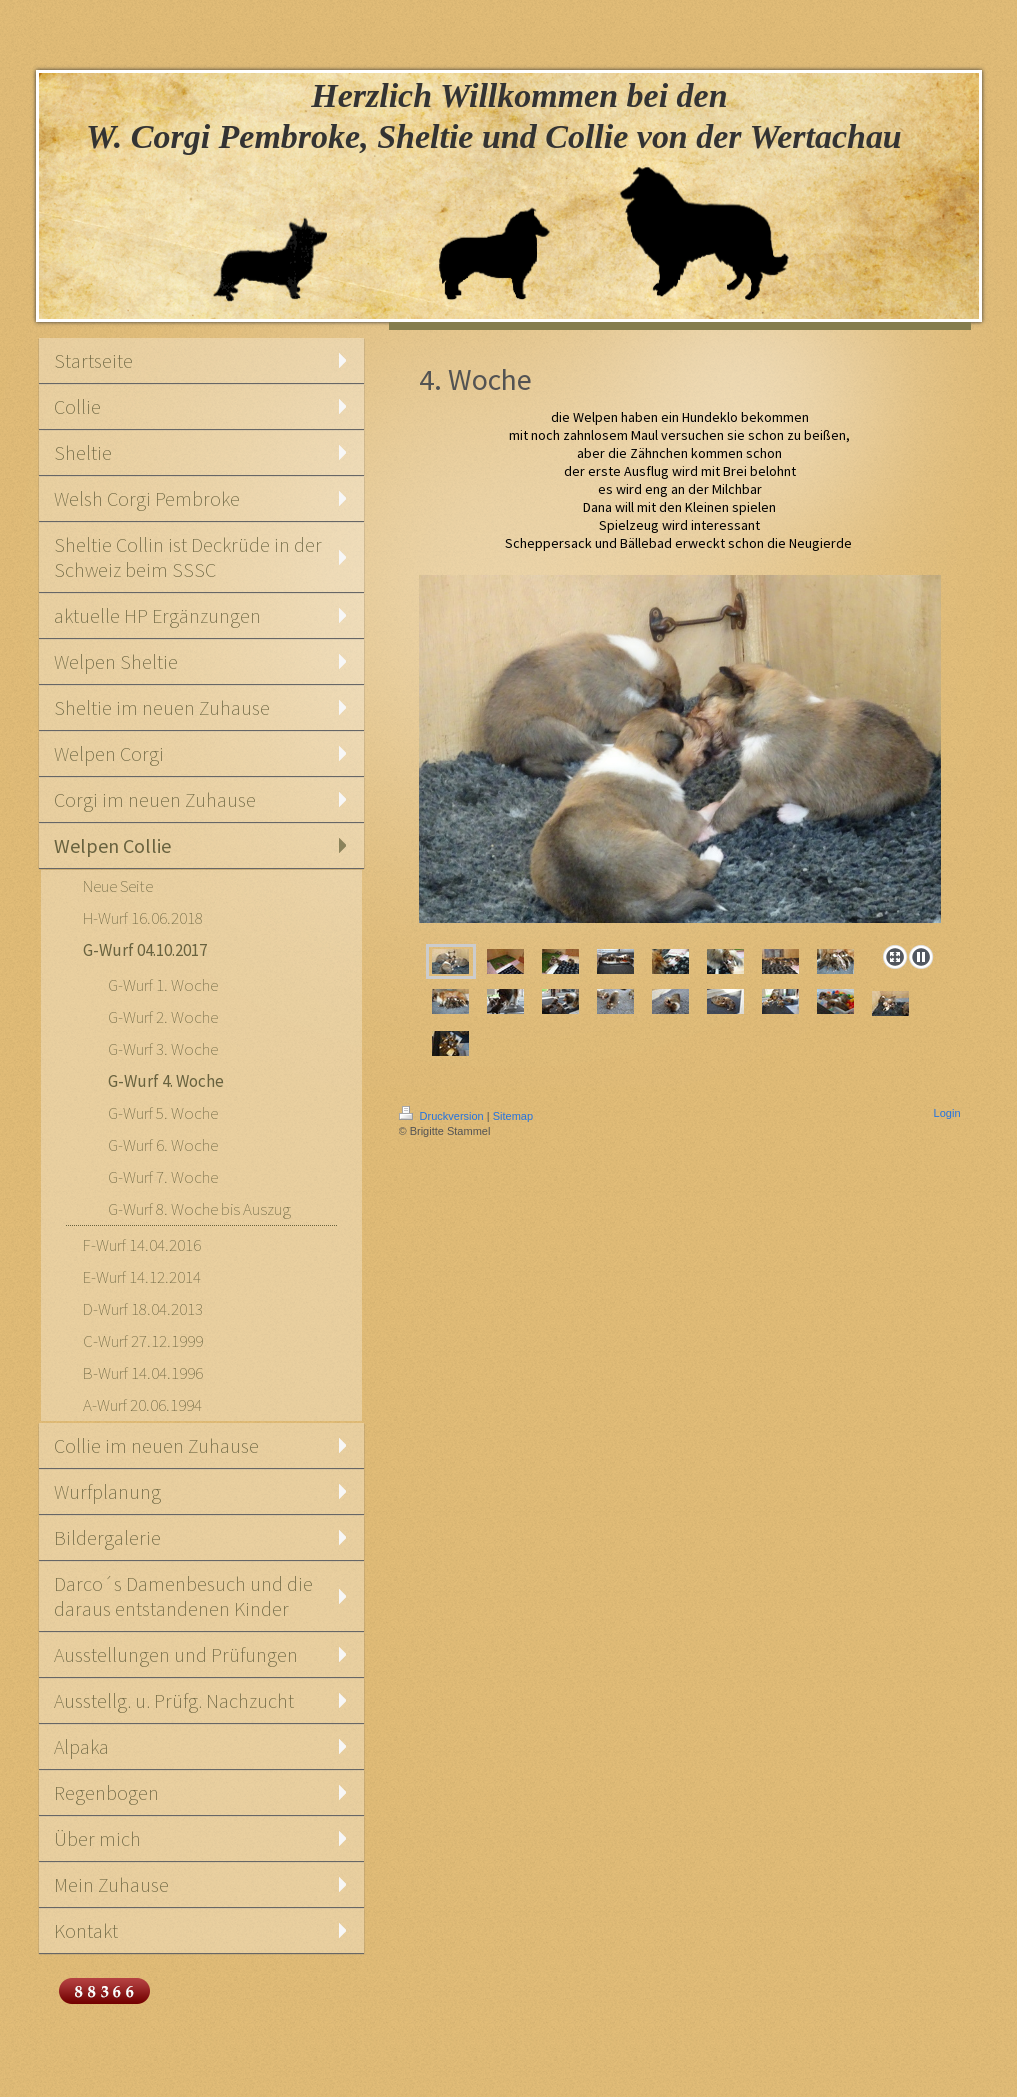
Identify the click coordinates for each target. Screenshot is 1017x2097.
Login (947, 1113)
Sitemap (513, 1116)
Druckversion (443, 1116)
